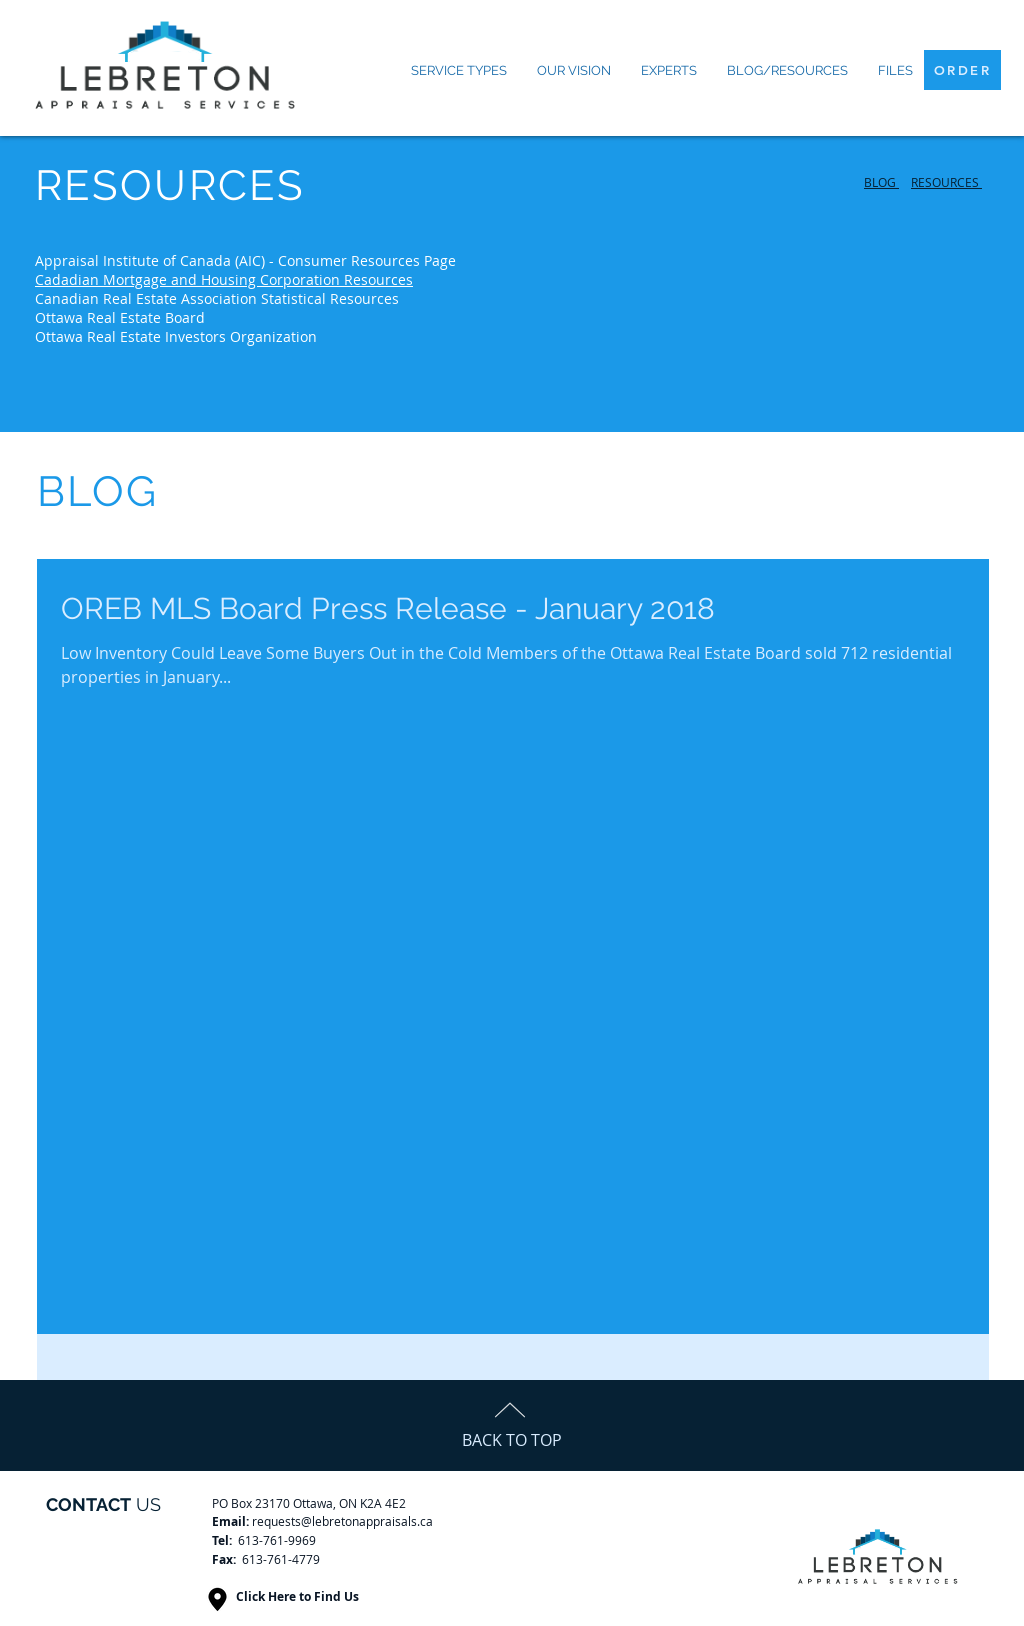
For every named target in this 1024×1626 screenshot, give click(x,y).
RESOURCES (946, 182)
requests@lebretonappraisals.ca (342, 1521)
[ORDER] (962, 70)
